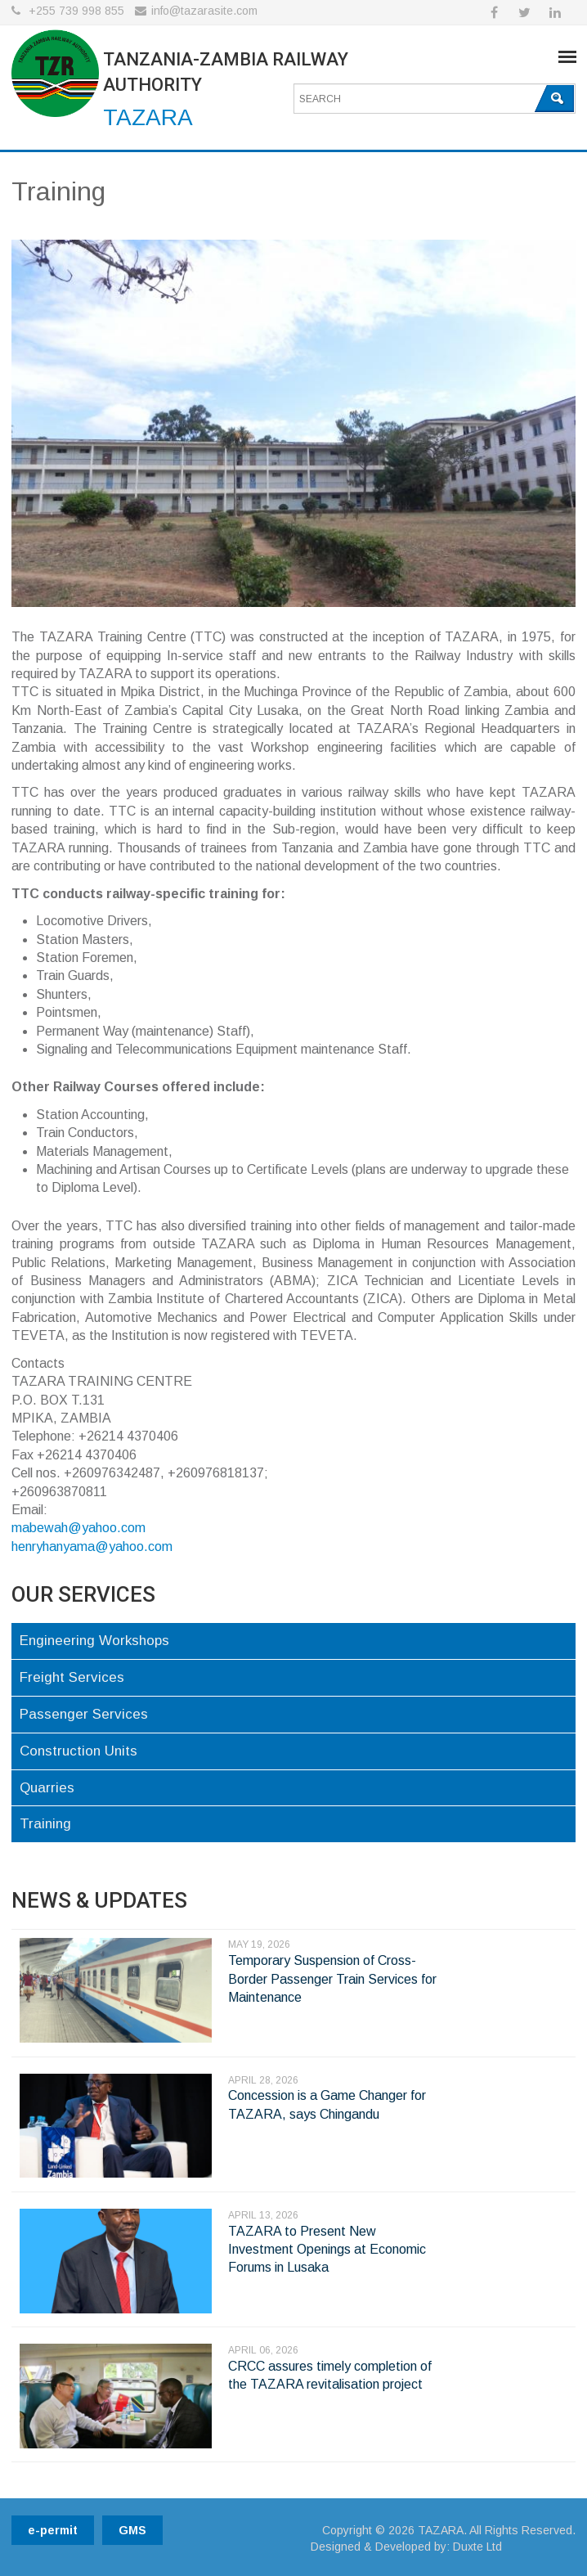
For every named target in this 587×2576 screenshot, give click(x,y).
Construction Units (78, 1751)
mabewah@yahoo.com (78, 1528)
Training (45, 1824)
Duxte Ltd (477, 2546)
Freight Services (72, 1677)
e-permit (53, 2530)
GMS (132, 2530)
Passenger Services (84, 1714)
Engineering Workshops (94, 1640)
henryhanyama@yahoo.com (92, 1546)
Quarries (47, 1788)
